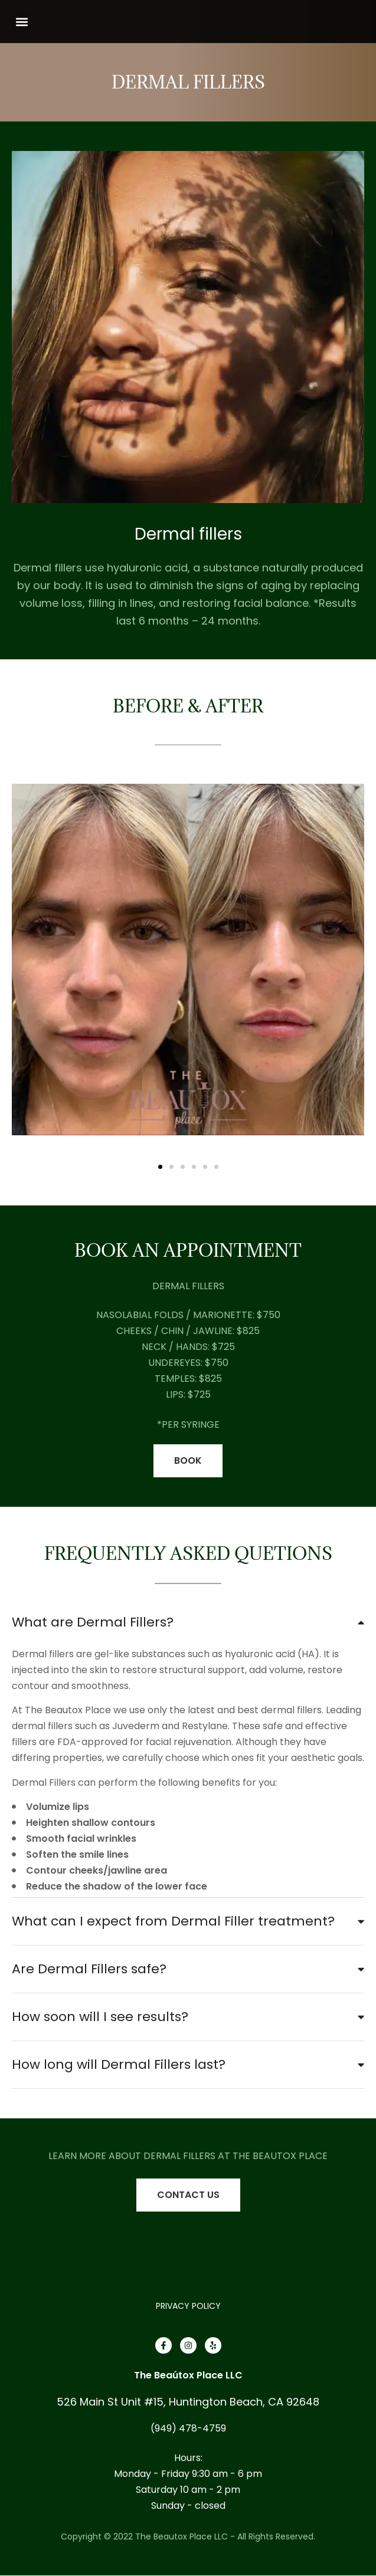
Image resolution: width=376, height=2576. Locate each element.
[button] (21, 21)
